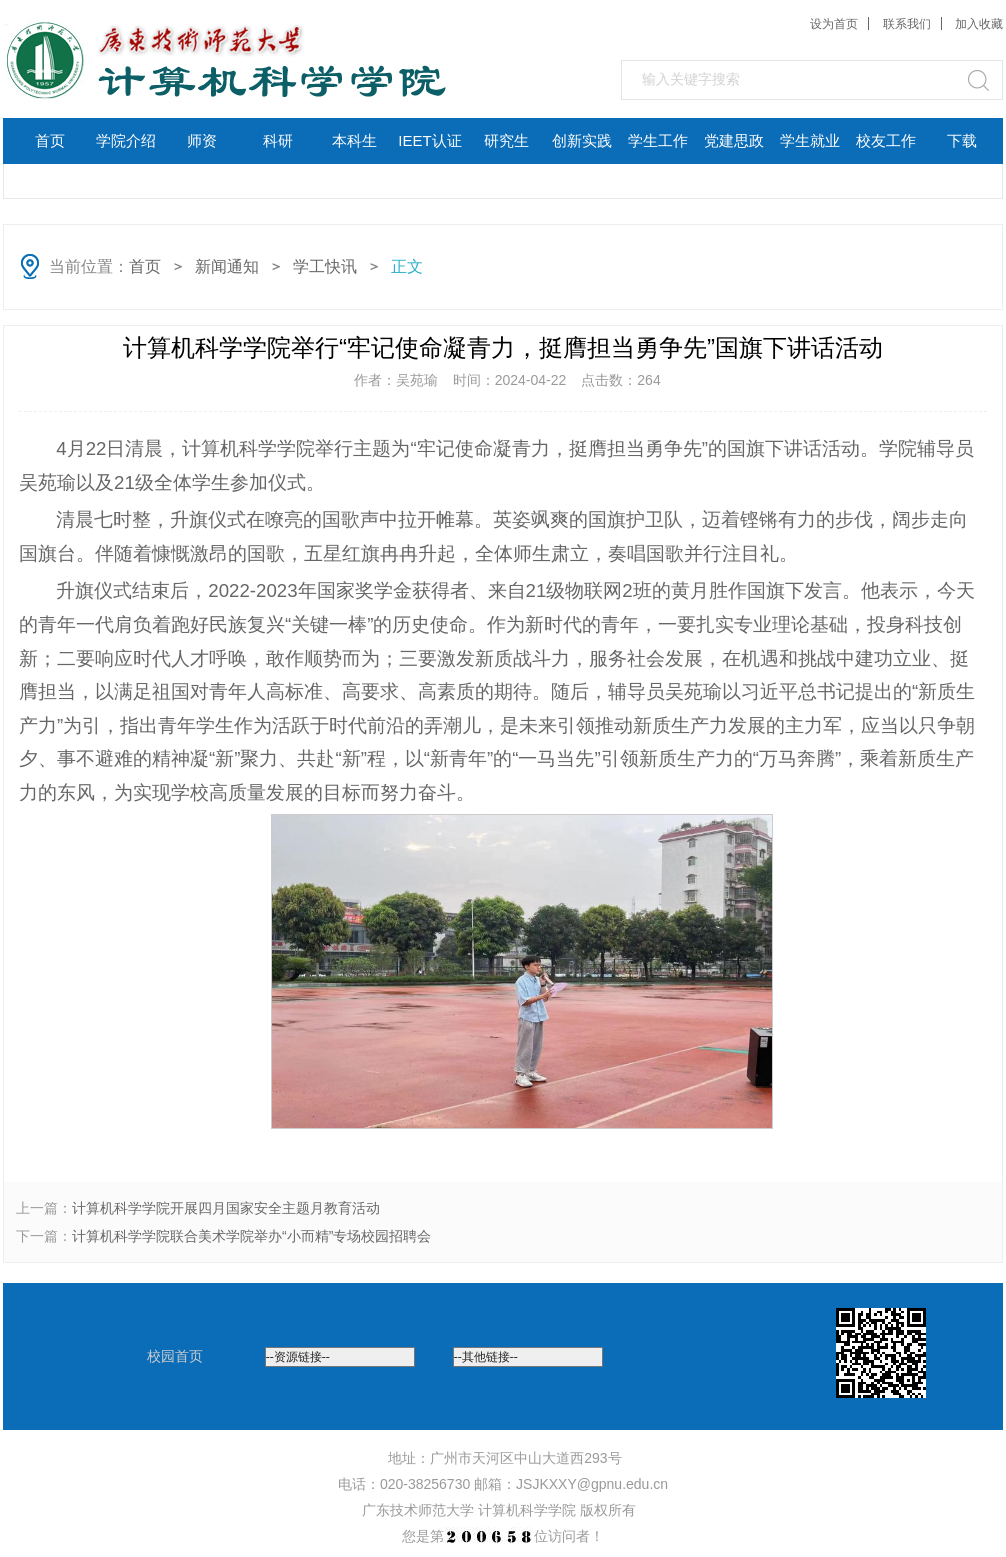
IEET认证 (429, 140)
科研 (278, 140)
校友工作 (886, 140)
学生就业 (810, 140)
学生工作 (658, 140)
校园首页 (175, 1356)
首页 (50, 140)
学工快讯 (325, 266)
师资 (202, 140)
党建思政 (734, 140)
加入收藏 (979, 24)
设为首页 (834, 24)
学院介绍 (126, 140)
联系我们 (907, 24)
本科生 (354, 140)
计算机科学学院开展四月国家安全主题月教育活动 (226, 1208)
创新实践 (582, 140)
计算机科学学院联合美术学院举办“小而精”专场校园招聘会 (251, 1236)
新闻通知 (227, 266)
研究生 (506, 140)
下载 (962, 140)
